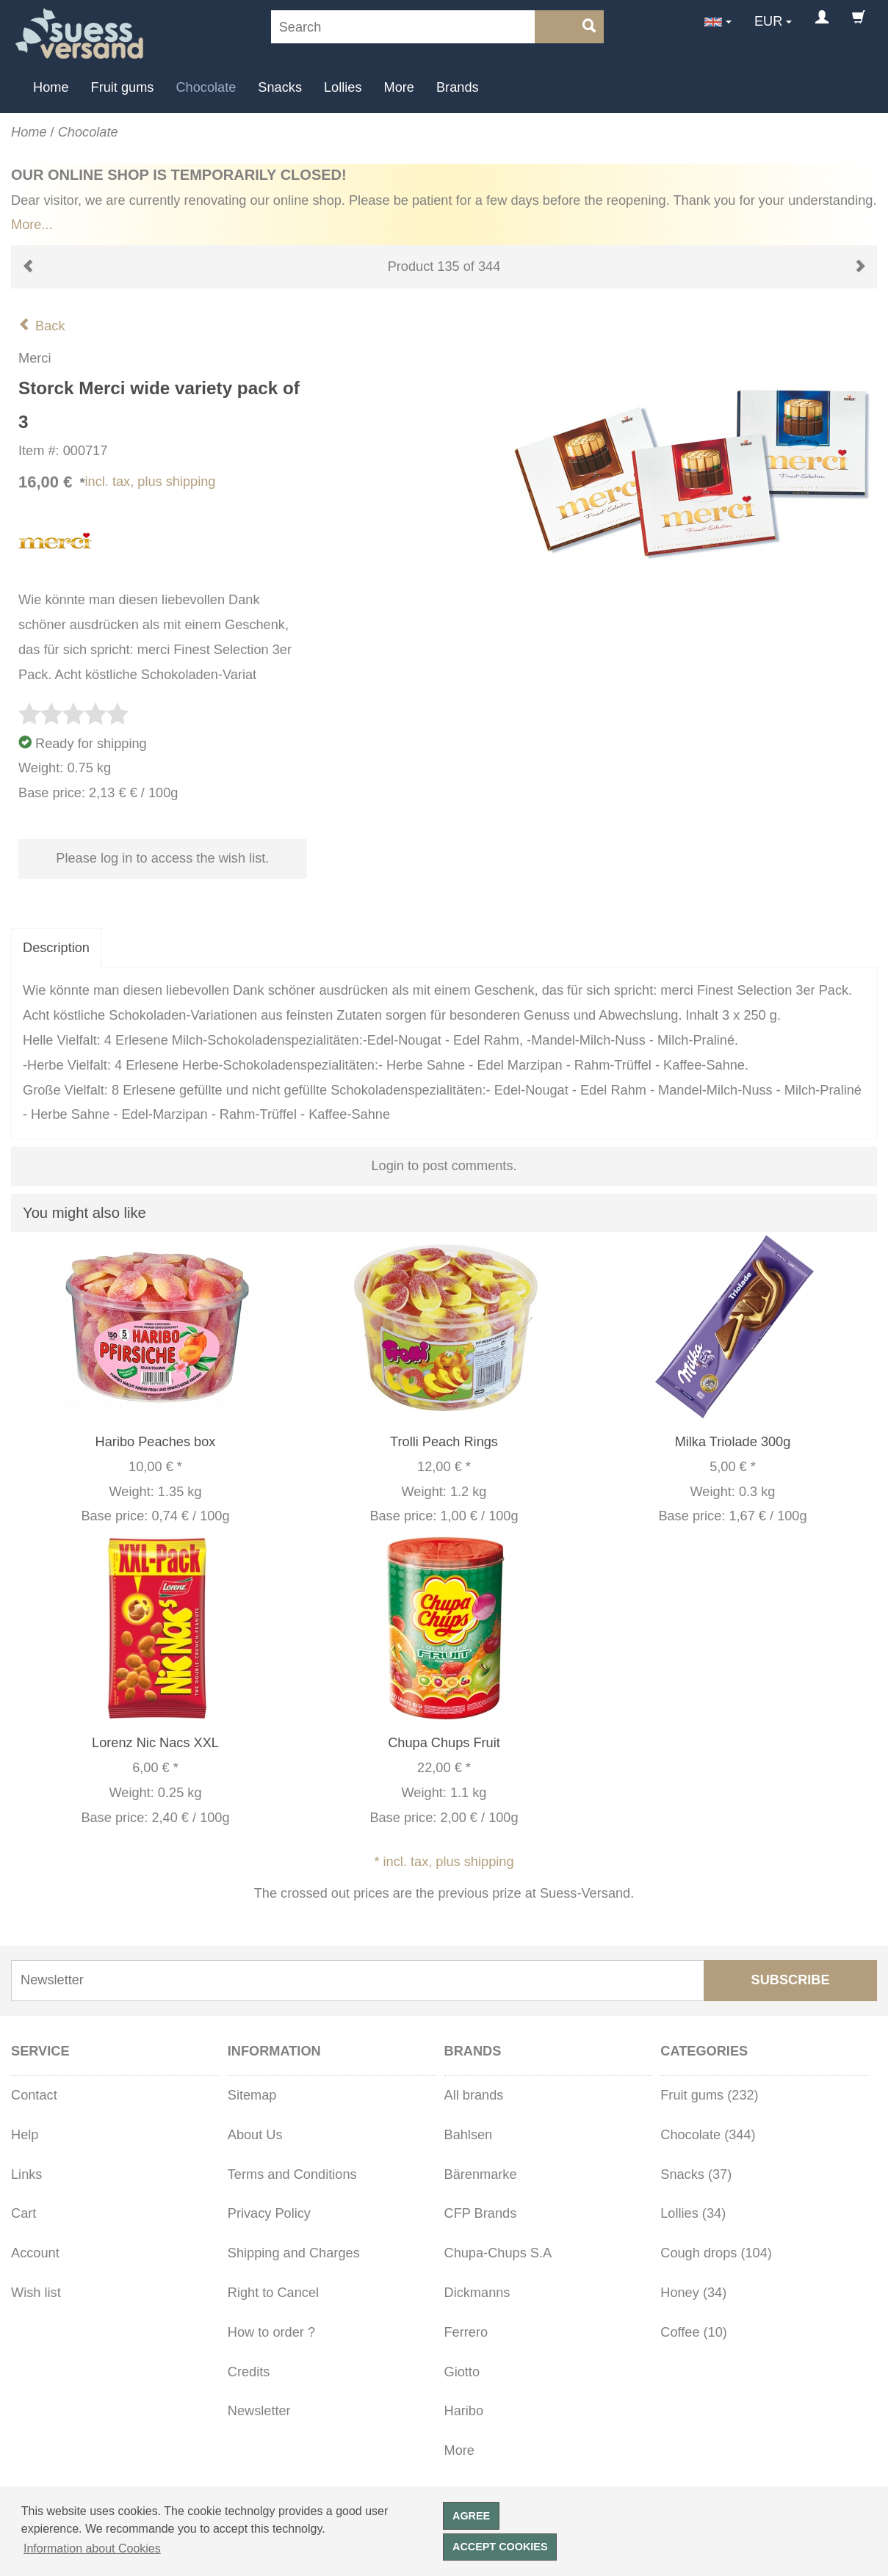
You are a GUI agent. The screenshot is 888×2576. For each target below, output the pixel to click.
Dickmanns (477, 2292)
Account (35, 2253)
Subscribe (790, 1980)
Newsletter (259, 2410)
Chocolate (206, 87)
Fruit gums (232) (709, 2095)
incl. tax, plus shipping (150, 481)
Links (26, 2174)
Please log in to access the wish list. (162, 858)
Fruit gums (122, 87)
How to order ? (271, 2332)
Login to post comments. (443, 1165)
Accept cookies (500, 2547)
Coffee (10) (693, 2332)
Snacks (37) (696, 2174)
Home (51, 87)
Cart (23, 2213)
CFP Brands (480, 2213)
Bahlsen (468, 2134)
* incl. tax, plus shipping (443, 1861)
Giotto (462, 2372)
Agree (471, 2516)
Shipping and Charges (294, 2253)
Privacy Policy (269, 2213)
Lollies (343, 87)
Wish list (36, 2292)
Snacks (280, 87)
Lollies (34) (693, 2213)
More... (32, 224)
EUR (768, 21)
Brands (457, 87)
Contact (34, 2095)
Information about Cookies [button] (92, 2548)
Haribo (464, 2410)
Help (24, 2134)
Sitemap (252, 2095)
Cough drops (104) (716, 2253)
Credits (249, 2372)
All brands (474, 2095)
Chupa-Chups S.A (498, 2253)
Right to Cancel (273, 2292)
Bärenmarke (480, 2174)
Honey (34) (693, 2292)
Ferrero (466, 2332)
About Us (255, 2134)
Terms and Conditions (292, 2174)
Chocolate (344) (707, 2134)
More (399, 87)
